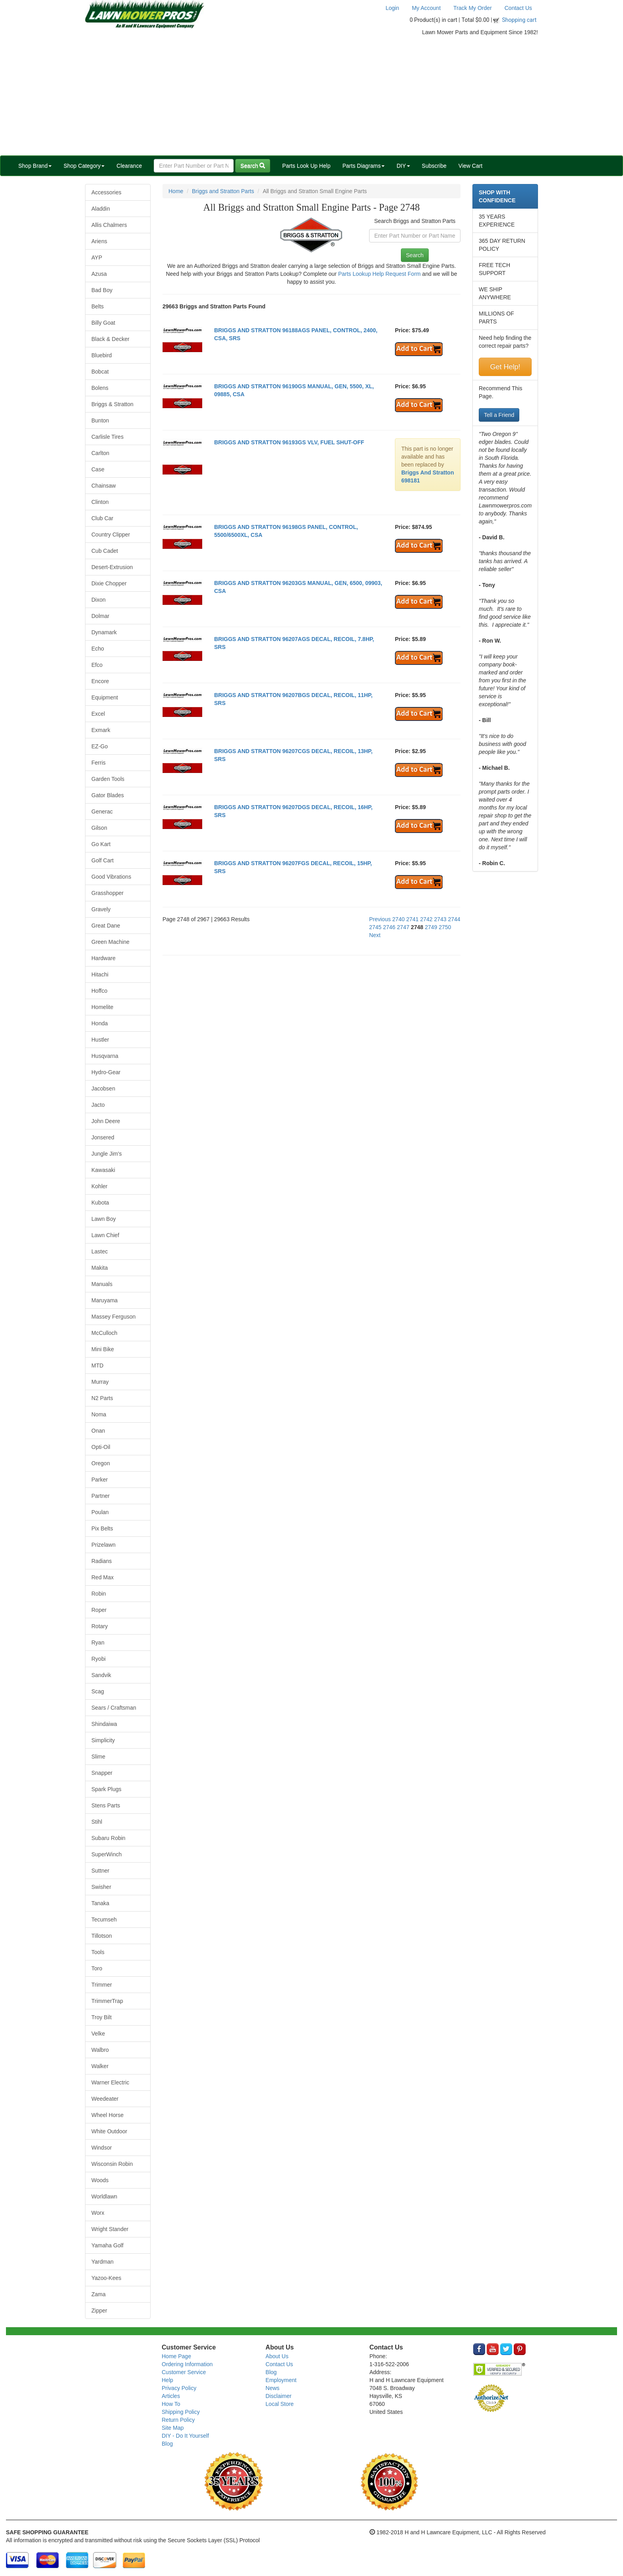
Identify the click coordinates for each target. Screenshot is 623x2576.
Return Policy (178, 2420)
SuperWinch (106, 1854)
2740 (398, 919)
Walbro (100, 2050)
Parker (99, 1479)
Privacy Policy (179, 2388)
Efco (97, 665)
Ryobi (98, 1659)
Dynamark (104, 632)
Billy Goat (103, 323)
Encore (100, 681)
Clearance (129, 166)
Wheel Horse (107, 2115)
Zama (98, 2294)
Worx (97, 2213)
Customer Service (184, 2372)
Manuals (101, 1284)
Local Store (279, 2404)
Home (175, 191)
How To (171, 2404)
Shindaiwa (104, 1724)
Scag (97, 1691)
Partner (100, 1496)
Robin (98, 1593)
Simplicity (103, 1740)
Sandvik (101, 1675)
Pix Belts (102, 1528)
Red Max (102, 1577)
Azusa (99, 274)
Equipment (104, 697)
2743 (440, 919)
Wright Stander (109, 2229)
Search (252, 166)
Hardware (103, 958)
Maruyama (104, 1300)
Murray (100, 1382)
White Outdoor (109, 2131)
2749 (431, 927)
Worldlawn (104, 2196)
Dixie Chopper (109, 583)
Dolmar (100, 616)
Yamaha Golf (107, 2245)
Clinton (100, 502)
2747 (403, 927)
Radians (101, 1561)
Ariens (99, 241)
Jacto (97, 1105)
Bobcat (100, 371)
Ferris (98, 762)
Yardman (102, 2261)
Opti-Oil (100, 1447)
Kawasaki (103, 1170)
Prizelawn (103, 1545)
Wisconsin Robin (112, 2164)
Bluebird (101, 355)
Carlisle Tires (107, 437)
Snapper (101, 1773)
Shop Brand (35, 166)
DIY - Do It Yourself (185, 2436)
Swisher (101, 1887)
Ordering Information (187, 2364)
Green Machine (110, 942)
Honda (99, 1023)
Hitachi (99, 974)
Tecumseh (104, 1919)
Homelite (102, 1007)
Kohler (99, 1186)
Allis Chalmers (109, 225)
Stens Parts (105, 1805)
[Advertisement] (311, 95)
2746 (389, 927)
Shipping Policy (181, 2412)
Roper (98, 1610)
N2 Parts (102, 1398)
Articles (171, 2396)
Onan (98, 1430)
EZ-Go (99, 746)
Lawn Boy (103, 1219)
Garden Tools (107, 779)
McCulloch (104, 1333)
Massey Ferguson (113, 1316)
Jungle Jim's (106, 1153)
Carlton (100, 453)
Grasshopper (107, 893)
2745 (375, 927)
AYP (96, 257)
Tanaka (100, 1903)
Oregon (100, 1463)
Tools (97, 1952)
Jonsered (102, 1137)
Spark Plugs (106, 1789)
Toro (96, 1968)
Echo (97, 648)
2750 (445, 927)
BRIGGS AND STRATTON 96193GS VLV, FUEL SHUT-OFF (289, 442)
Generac (102, 811)
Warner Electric (110, 2082)
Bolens (99, 388)
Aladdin (100, 208)
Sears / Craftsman (113, 1707)
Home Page (176, 2356)
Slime (98, 1756)
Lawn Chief (105, 1235)
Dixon (98, 600)
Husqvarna (104, 1056)
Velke (98, 2033)
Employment (280, 2380)
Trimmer (101, 1984)
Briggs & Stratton (112, 404)
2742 (426, 919)
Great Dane (105, 925)
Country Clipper (110, 534)
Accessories (106, 192)
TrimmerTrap (107, 2001)
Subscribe (434, 166)
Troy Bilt (101, 2017)
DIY (403, 166)
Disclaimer (278, 2396)
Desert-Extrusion (112, 567)
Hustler (100, 1039)
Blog (167, 2443)
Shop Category (84, 166)
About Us (276, 2356)
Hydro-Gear (105, 1072)
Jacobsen (103, 1088)
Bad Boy (101, 290)
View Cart (470, 166)
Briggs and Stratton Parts (223, 191)
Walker (99, 2066)
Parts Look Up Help (306, 166)
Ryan (97, 1642)
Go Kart (100, 844)
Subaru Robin (108, 1838)
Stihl (96, 1822)
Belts (97, 306)
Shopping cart (519, 20)
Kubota (100, 1202)
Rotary (99, 1626)
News (272, 2388)
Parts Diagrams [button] (363, 166)
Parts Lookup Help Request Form (379, 274)
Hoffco (99, 991)
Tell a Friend (499, 415)
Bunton (100, 420)
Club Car (102, 518)
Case (97, 469)
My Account (426, 8)
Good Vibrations (111, 877)
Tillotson (101, 1936)
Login (392, 8)
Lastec (99, 1251)
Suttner (100, 1870)
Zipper (99, 2310)
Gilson (99, 828)
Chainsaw (103, 485)
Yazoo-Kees (106, 2278)
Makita (99, 1268)
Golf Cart (102, 860)
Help (167, 2380)
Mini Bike (102, 1349)
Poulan (100, 1512)
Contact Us (518, 8)
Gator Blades (107, 795)
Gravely (100, 909)
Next (375, 935)
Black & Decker (110, 339)
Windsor (101, 2147)
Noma (98, 1414)
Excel (98, 714)
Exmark (100, 730)
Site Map (173, 2428)
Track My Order (472, 8)
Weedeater (104, 2099)
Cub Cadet (104, 551)
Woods (99, 2180)
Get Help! (505, 367)
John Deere (105, 1121)
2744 (454, 919)
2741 (412, 919)
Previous (380, 919)
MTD (97, 1365)
